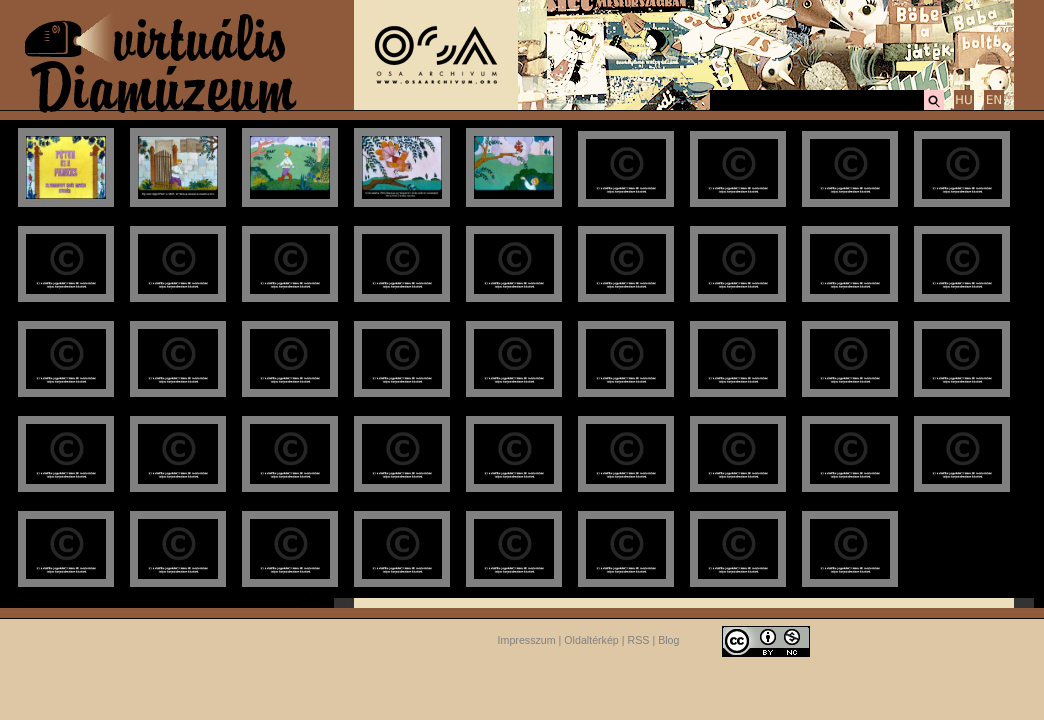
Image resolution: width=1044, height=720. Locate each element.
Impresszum (527, 640)
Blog (668, 640)
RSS (639, 640)
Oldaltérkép (591, 640)
